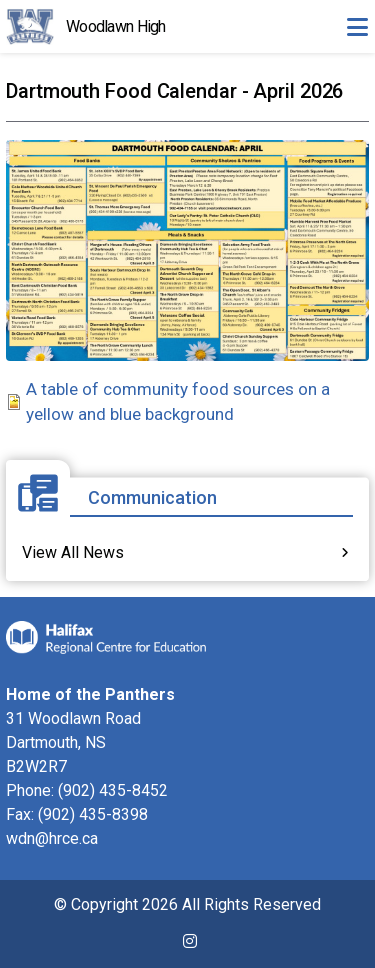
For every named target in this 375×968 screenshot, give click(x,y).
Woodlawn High (116, 26)
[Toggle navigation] (357, 27)
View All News (73, 552)
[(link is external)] (190, 949)
